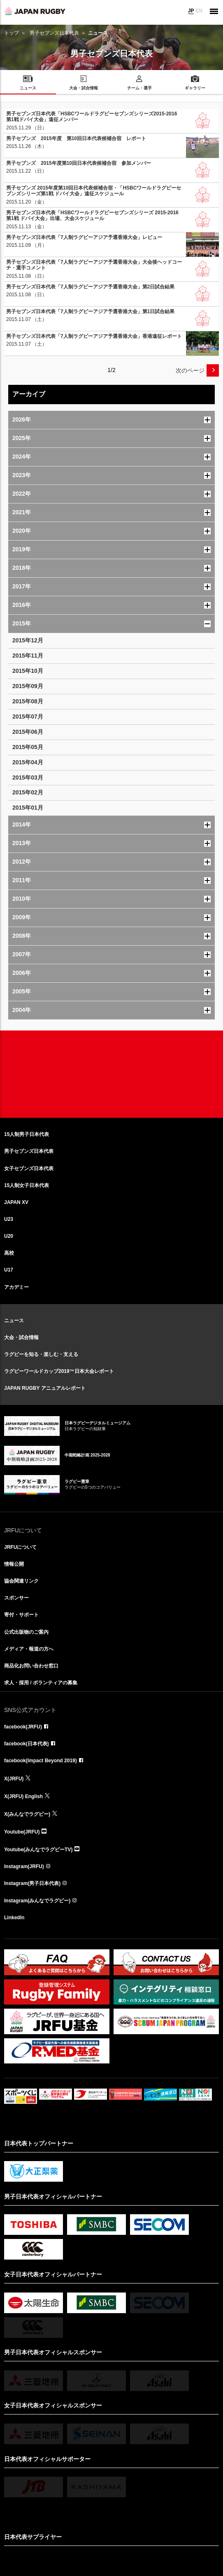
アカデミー (16, 1287)
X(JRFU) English (23, 1796)
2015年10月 (27, 670)
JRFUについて (20, 1547)
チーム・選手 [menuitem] (139, 88)
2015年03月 (27, 777)
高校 (9, 1253)
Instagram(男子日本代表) (32, 1883)
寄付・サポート (21, 1615)
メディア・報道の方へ (28, 1649)
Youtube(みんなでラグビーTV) (38, 1849)
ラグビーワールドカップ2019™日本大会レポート (59, 1371)
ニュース (14, 1320)
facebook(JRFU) (23, 1727)
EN (198, 11)
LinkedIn (14, 1917)
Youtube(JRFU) (21, 1832)
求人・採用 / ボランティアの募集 (40, 1683)
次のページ (190, 370)
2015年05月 (27, 747)
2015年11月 (27, 655)
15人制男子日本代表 (26, 1134)
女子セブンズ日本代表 (28, 1168)
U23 (8, 1219)
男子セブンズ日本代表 (54, 33)
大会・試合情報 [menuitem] (83, 88)
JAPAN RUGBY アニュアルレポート (45, 1388)
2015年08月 (27, 701)
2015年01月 (27, 807)
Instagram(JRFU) (24, 1866)
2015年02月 (27, 792)
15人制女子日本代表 (26, 1185)
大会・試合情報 (21, 1337)
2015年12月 (27, 640)
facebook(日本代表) (26, 1744)
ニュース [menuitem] (28, 88)
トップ (11, 33)
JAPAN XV (16, 1202)
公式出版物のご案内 (26, 1632)
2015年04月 (27, 762)
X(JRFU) (13, 1779)
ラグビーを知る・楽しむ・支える (41, 1354)
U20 (8, 1236)
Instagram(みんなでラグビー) (37, 1901)
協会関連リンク (21, 1581)
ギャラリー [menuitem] (195, 88)
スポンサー (16, 1598)
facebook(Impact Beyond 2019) (40, 1760)
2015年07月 (27, 716)
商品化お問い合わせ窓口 (31, 1666)
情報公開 (14, 1564)
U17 (8, 1270)
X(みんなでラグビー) (27, 1814)
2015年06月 (27, 731)
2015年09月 (27, 686)
